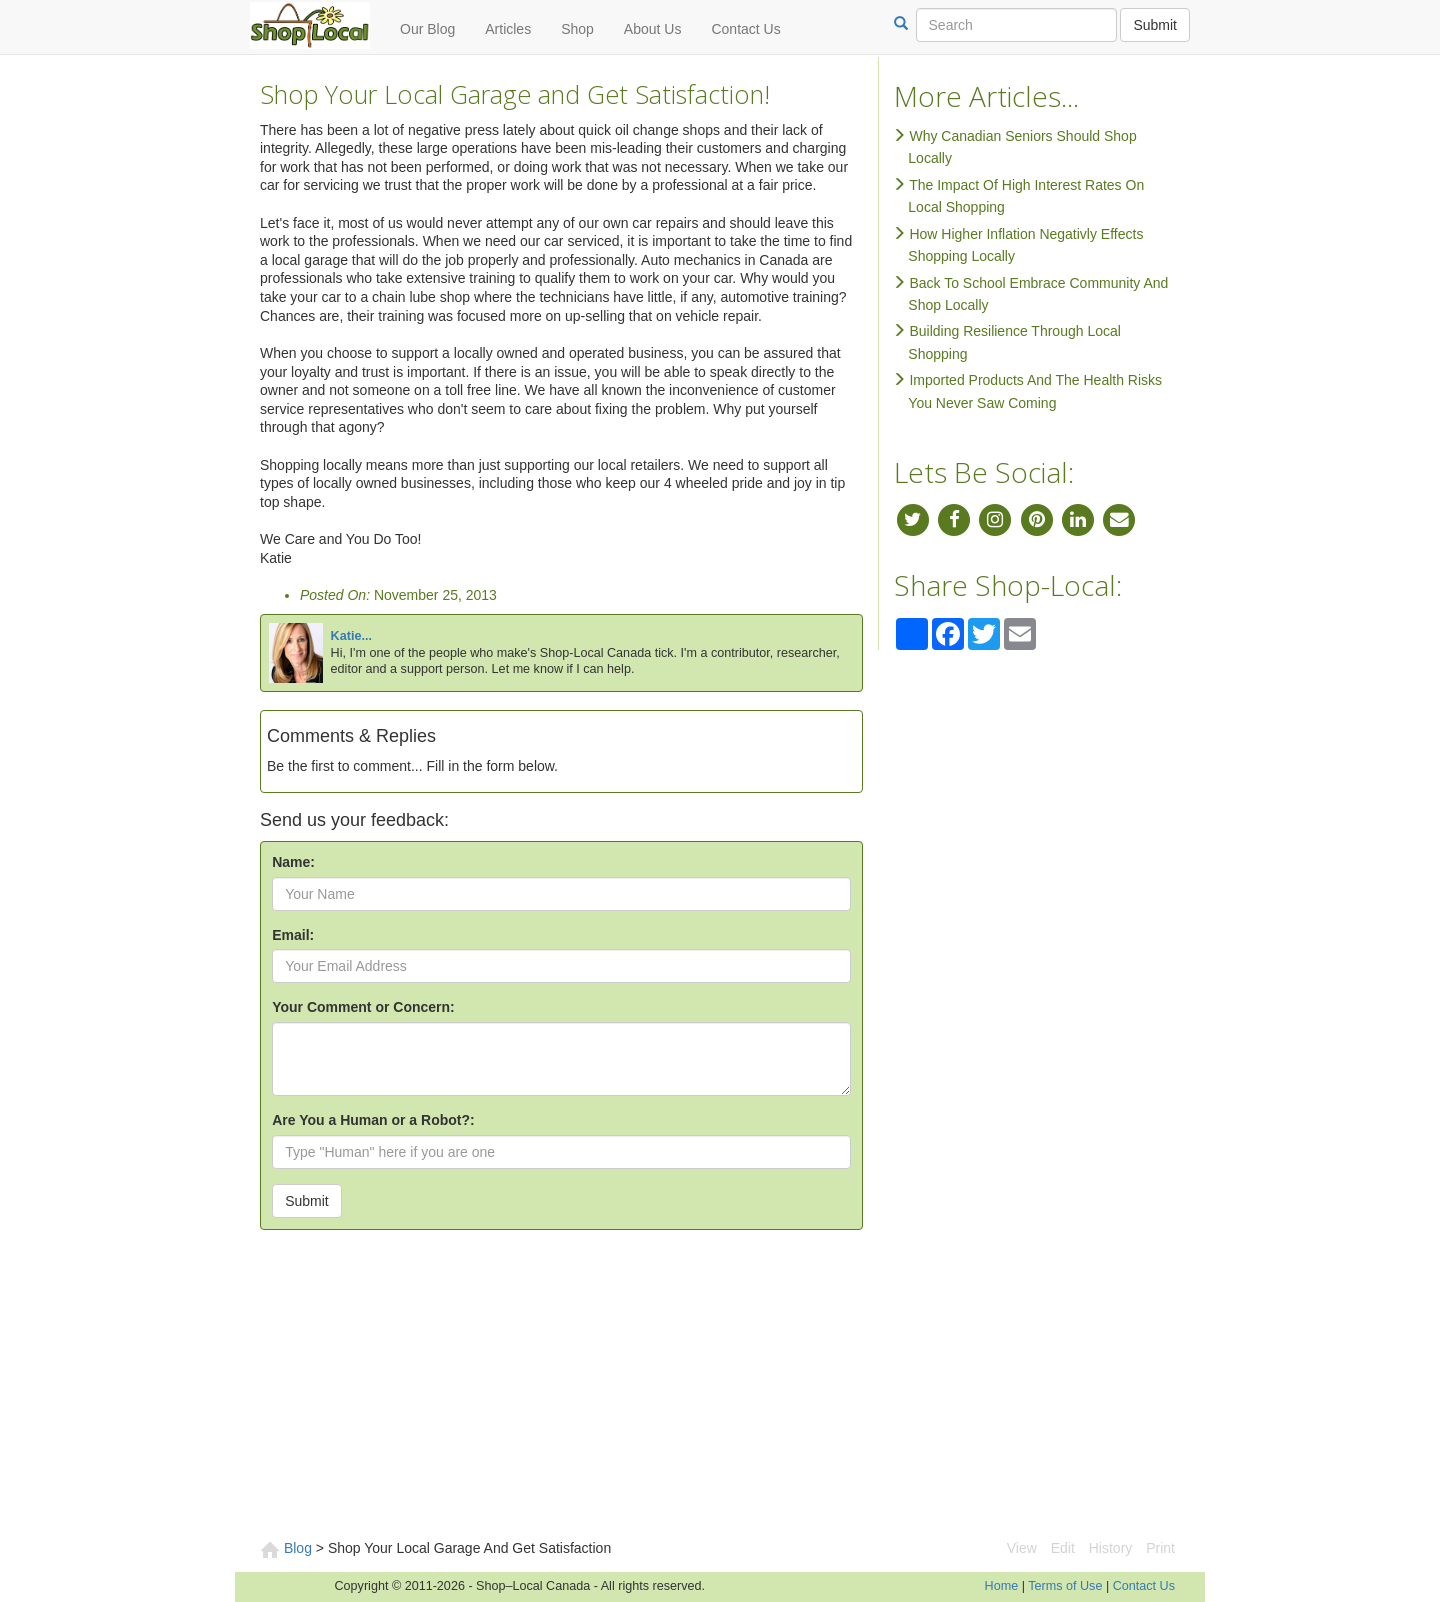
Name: (293, 862)
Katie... (351, 636)
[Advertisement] (720, 1388)
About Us (653, 29)
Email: (293, 935)
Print (1160, 1548)
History (1111, 1548)
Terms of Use (1065, 1586)
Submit (1155, 25)
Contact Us (745, 29)
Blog (298, 1548)
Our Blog (427, 29)
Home (1002, 1586)
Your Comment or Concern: (363, 1007)
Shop (577, 29)
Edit (1063, 1548)
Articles (508, 29)
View (1022, 1548)
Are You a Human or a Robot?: (373, 1120)
